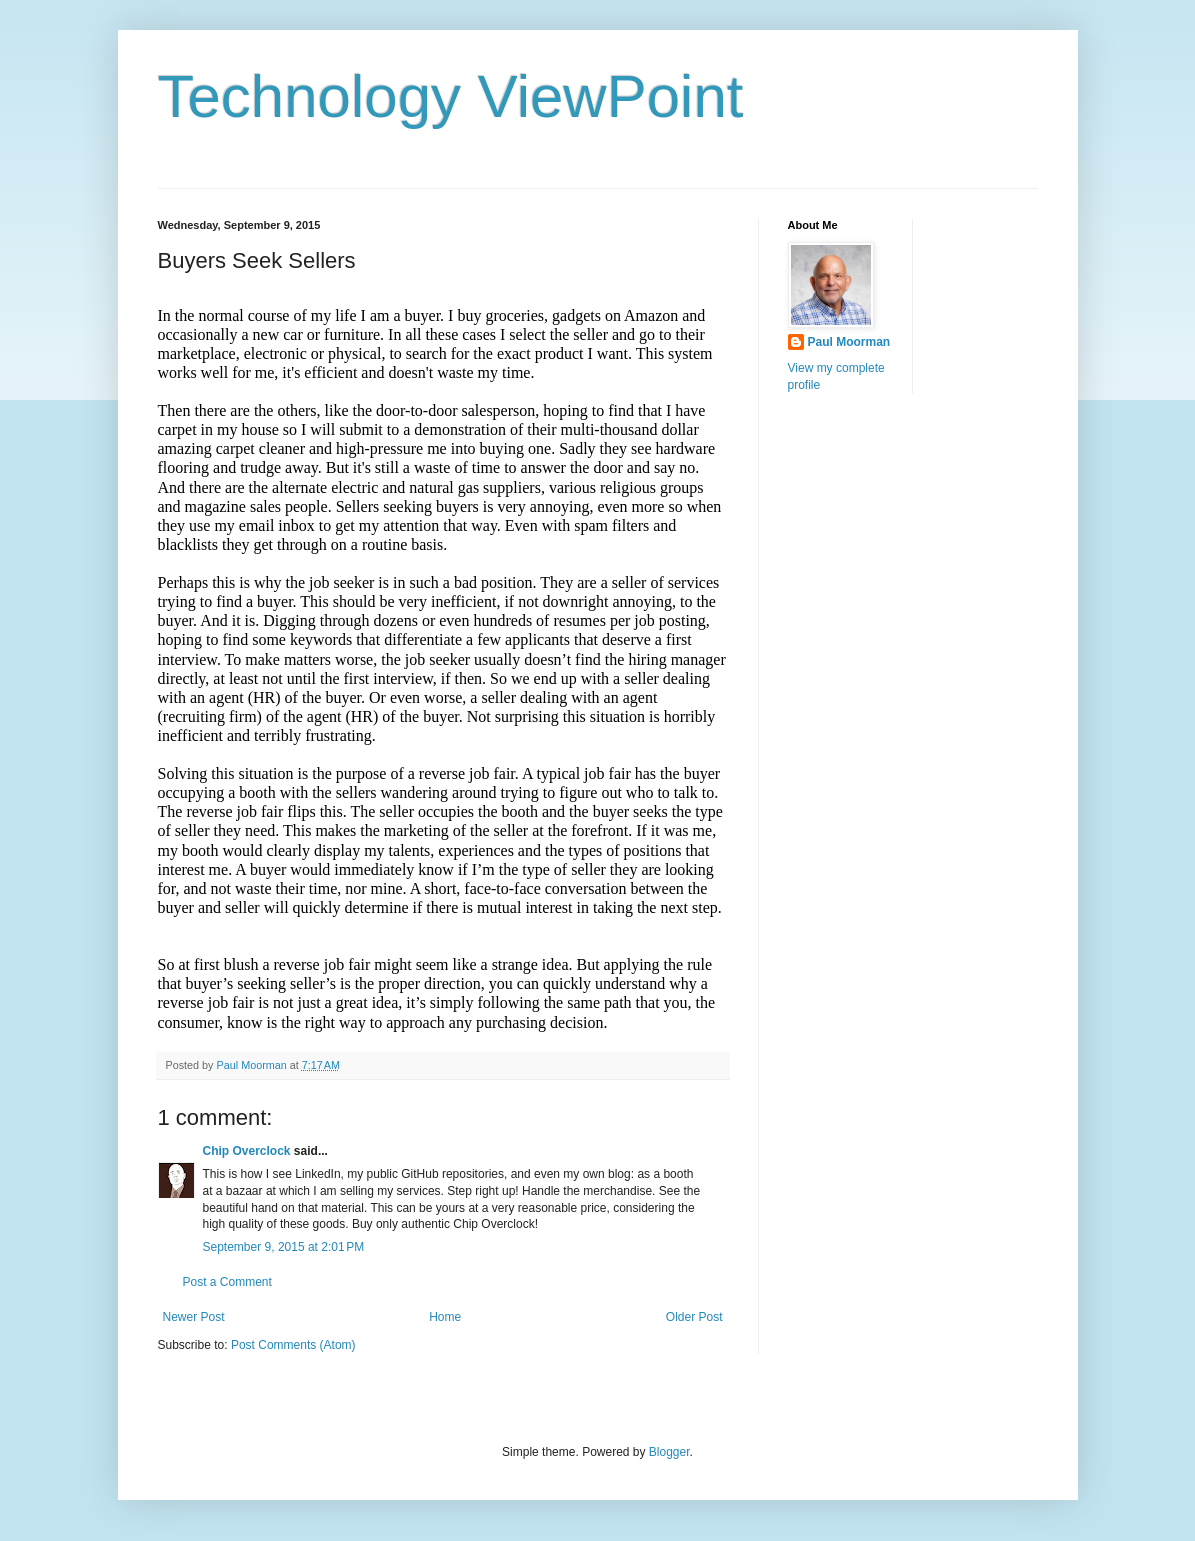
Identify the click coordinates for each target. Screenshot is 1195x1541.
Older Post (694, 1317)
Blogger (669, 1452)
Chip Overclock (247, 1151)
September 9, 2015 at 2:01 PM (284, 1247)
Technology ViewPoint (451, 96)
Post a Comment (227, 1282)
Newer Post (194, 1317)
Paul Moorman (849, 342)
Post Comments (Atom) (293, 1345)
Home (445, 1317)
